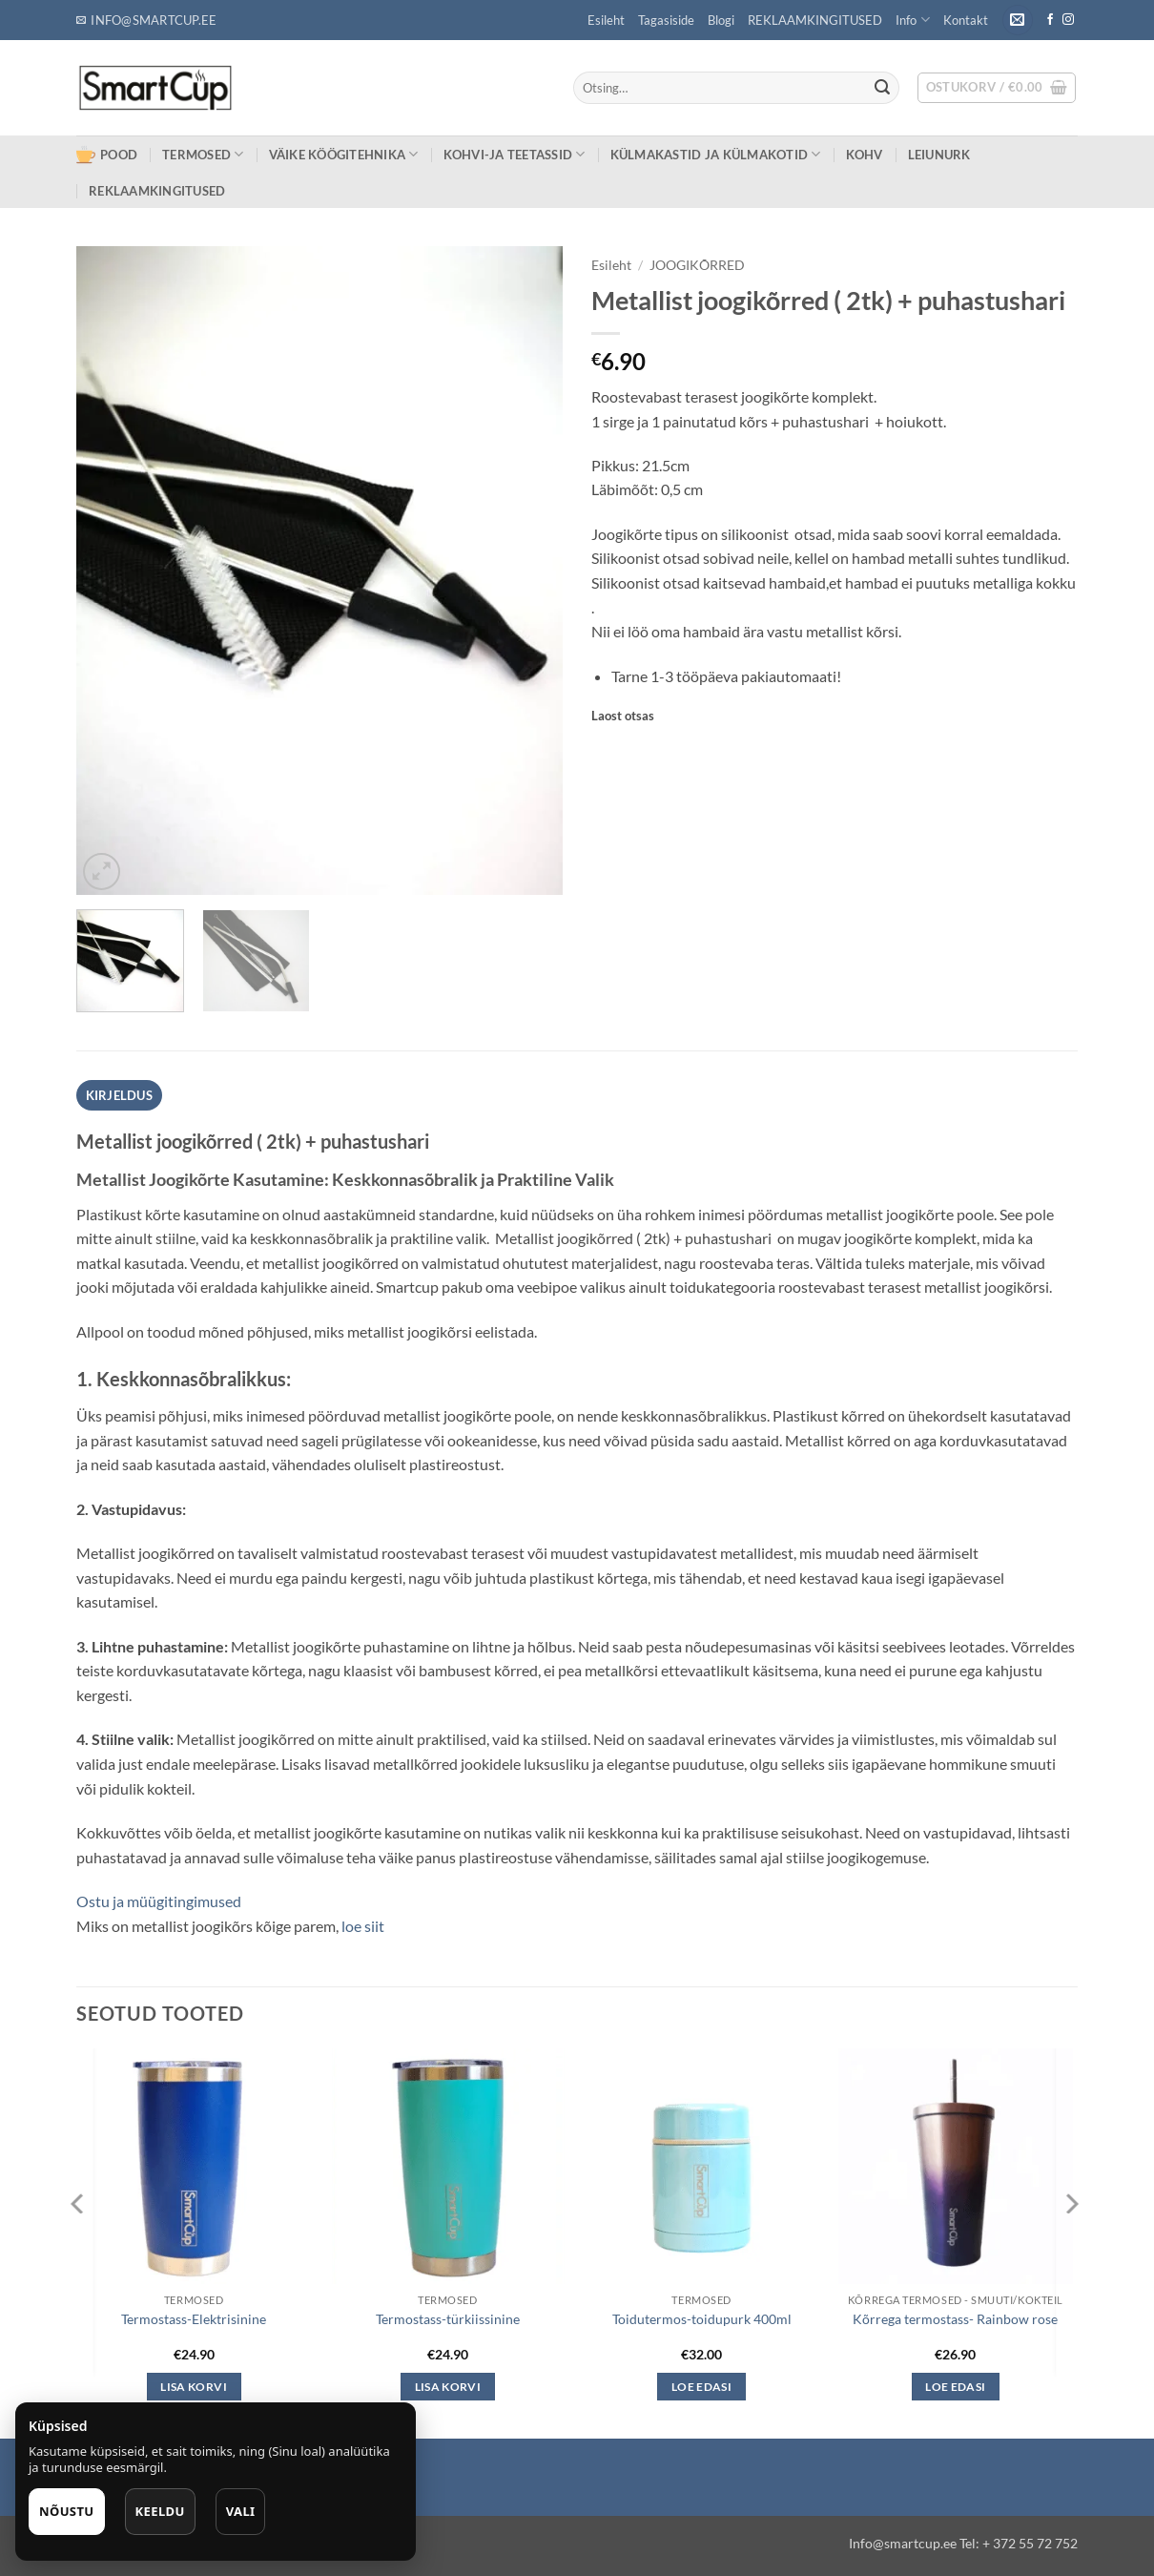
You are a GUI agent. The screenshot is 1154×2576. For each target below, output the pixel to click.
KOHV (864, 154)
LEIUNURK (939, 154)
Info (912, 19)
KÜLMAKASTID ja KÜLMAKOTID (715, 154)
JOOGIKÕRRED (697, 265)
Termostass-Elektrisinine (193, 2319)
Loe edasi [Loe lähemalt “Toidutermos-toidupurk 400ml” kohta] (701, 2386)
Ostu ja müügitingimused (160, 1901)
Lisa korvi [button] (193, 2386)
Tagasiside (666, 20)
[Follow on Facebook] (1050, 20)
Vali (241, 2511)
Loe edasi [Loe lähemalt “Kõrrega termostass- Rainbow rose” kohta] (955, 2386)
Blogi (721, 20)
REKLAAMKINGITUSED (815, 20)
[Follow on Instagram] (1068, 20)
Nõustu (66, 2511)
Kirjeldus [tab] (119, 1095)
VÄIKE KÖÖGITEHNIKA (344, 154)
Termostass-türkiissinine (448, 2319)
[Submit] (882, 88)
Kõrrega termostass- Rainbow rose (955, 2319)
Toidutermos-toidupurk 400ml (702, 2319)
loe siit (361, 1926)
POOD (106, 154)
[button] (1017, 20)
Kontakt (965, 20)
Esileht (606, 20)
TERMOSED (203, 154)
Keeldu (160, 2511)
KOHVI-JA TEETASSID (514, 154)
